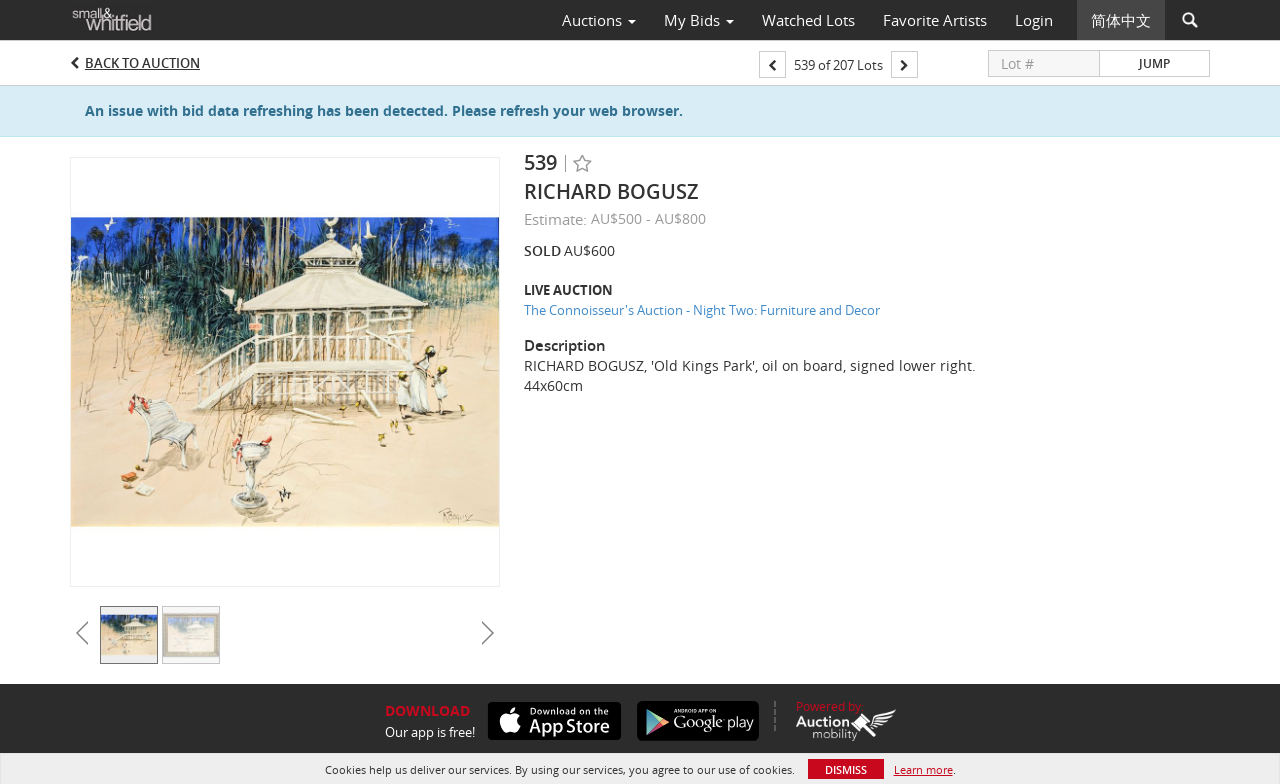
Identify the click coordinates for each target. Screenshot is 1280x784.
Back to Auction (142, 63)
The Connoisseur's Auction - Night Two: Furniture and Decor (702, 310)
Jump (1154, 63)
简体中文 (1121, 20)
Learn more (923, 769)
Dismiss (846, 769)
